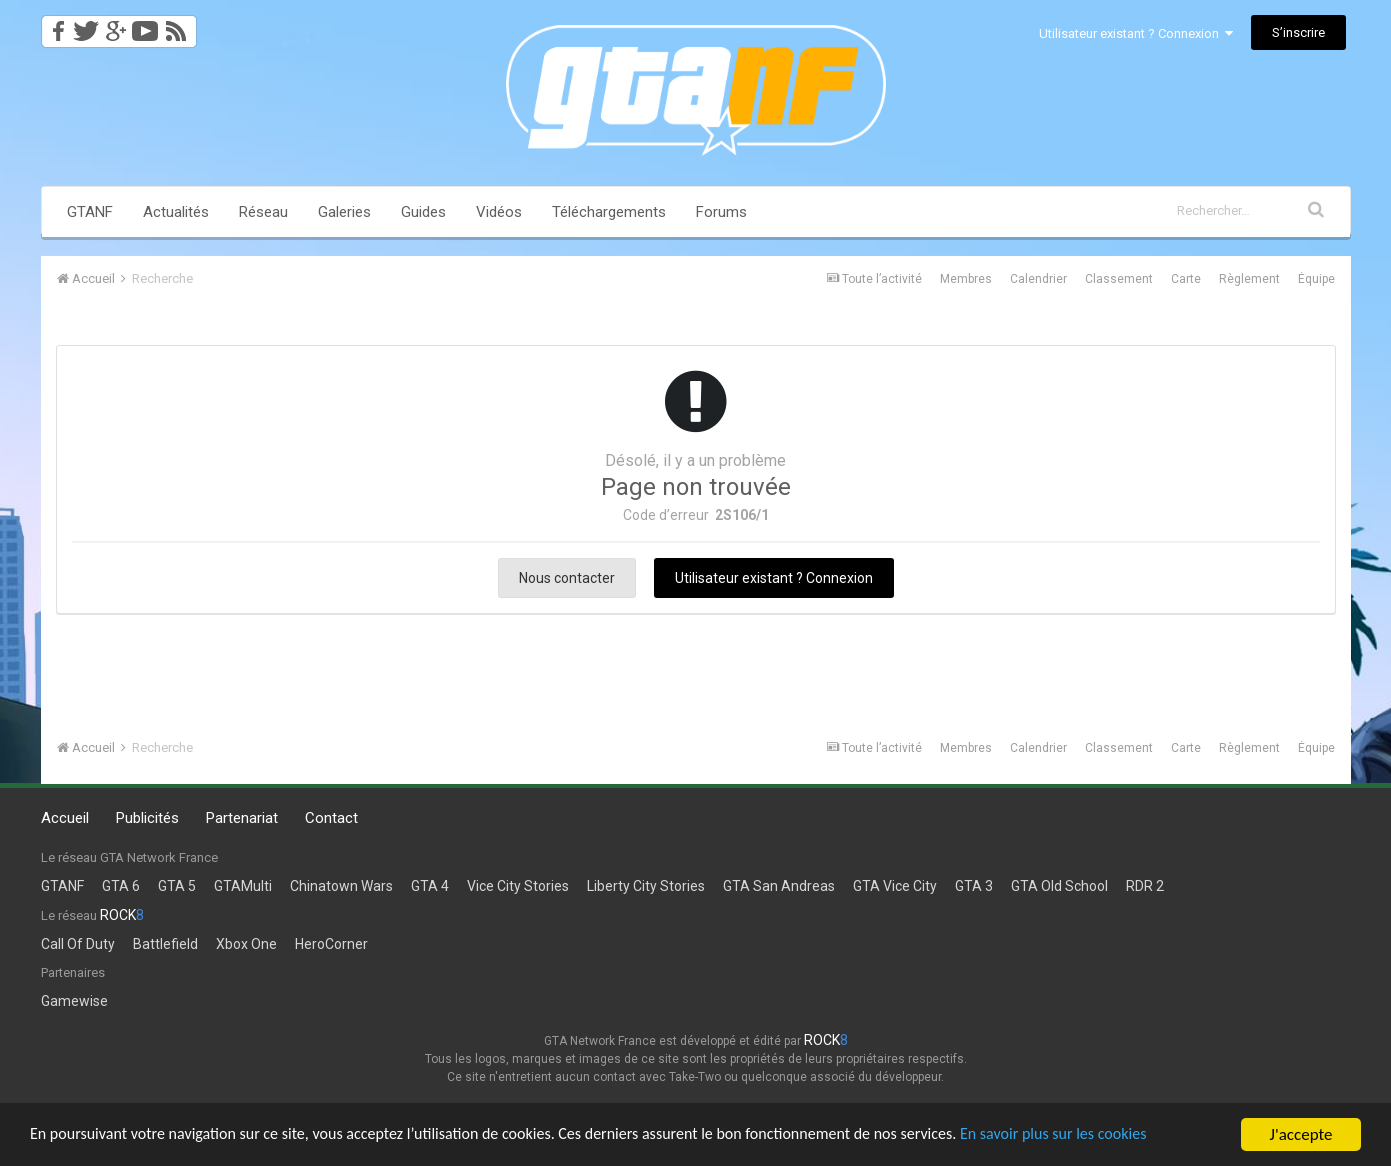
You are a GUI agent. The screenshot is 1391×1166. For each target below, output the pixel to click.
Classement (1119, 279)
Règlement (1249, 279)
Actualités (176, 212)
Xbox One (246, 944)
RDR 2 (1145, 886)
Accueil (65, 818)
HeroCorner (331, 944)
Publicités (147, 818)
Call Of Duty (78, 944)
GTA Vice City (895, 886)
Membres (966, 279)
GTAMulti (243, 886)
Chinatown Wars (341, 886)
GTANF (90, 212)
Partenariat (242, 818)
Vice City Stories (518, 886)
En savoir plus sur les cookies (1116, 1135)
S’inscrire (1298, 32)
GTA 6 (121, 886)
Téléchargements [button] (609, 212)
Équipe (1316, 279)
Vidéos (499, 212)
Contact (331, 818)
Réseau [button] (263, 212)
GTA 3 (974, 886)
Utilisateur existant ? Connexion (1136, 33)
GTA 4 (430, 886)
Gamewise (74, 1001)
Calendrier (1038, 279)
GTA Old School (1059, 886)
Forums (721, 212)
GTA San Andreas (779, 886)
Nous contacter (567, 578)
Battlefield (165, 944)
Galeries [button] (344, 212)
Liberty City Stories (646, 886)
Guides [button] (423, 212)
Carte (1186, 279)
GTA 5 (177, 886)
